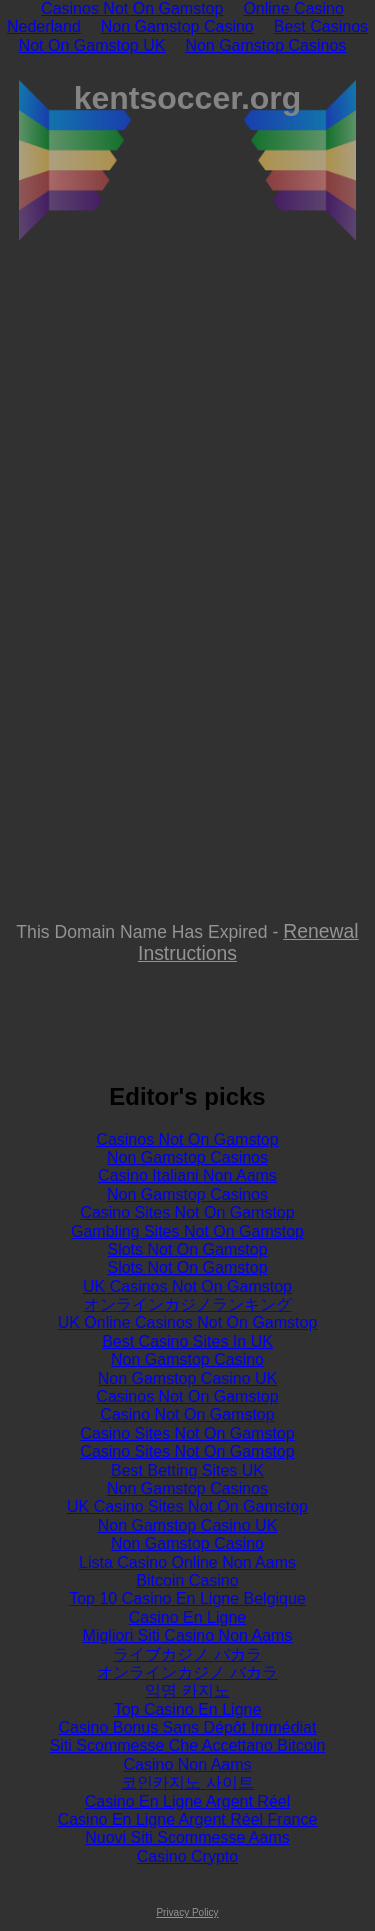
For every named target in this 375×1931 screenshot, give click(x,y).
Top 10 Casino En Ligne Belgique (187, 1598)
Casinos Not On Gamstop (187, 1139)
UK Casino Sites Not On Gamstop (187, 1506)
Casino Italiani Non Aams (187, 1175)
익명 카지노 (187, 1690)
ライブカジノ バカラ (187, 1654)
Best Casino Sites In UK (187, 1341)
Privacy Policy (187, 1912)
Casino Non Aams (187, 1764)
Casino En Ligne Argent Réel (187, 1801)
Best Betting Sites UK (187, 1470)
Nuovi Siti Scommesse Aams (187, 1837)
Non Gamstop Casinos (265, 45)
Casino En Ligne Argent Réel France (188, 1819)
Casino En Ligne (187, 1617)
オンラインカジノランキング (188, 1304)
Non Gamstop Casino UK (188, 1378)
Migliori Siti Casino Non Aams (188, 1635)
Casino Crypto (187, 1856)
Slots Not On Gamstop (187, 1249)
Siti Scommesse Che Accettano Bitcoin (188, 1745)
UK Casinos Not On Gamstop (187, 1286)
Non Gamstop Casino (177, 26)
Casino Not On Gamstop (187, 1414)
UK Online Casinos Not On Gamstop (188, 1322)
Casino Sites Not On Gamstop (187, 1212)
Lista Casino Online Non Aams (187, 1562)
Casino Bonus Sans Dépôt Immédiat (188, 1727)
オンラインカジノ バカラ (187, 1672)
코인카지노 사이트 (187, 1782)
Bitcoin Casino (187, 1580)
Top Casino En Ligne (188, 1709)
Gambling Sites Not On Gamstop (187, 1231)
